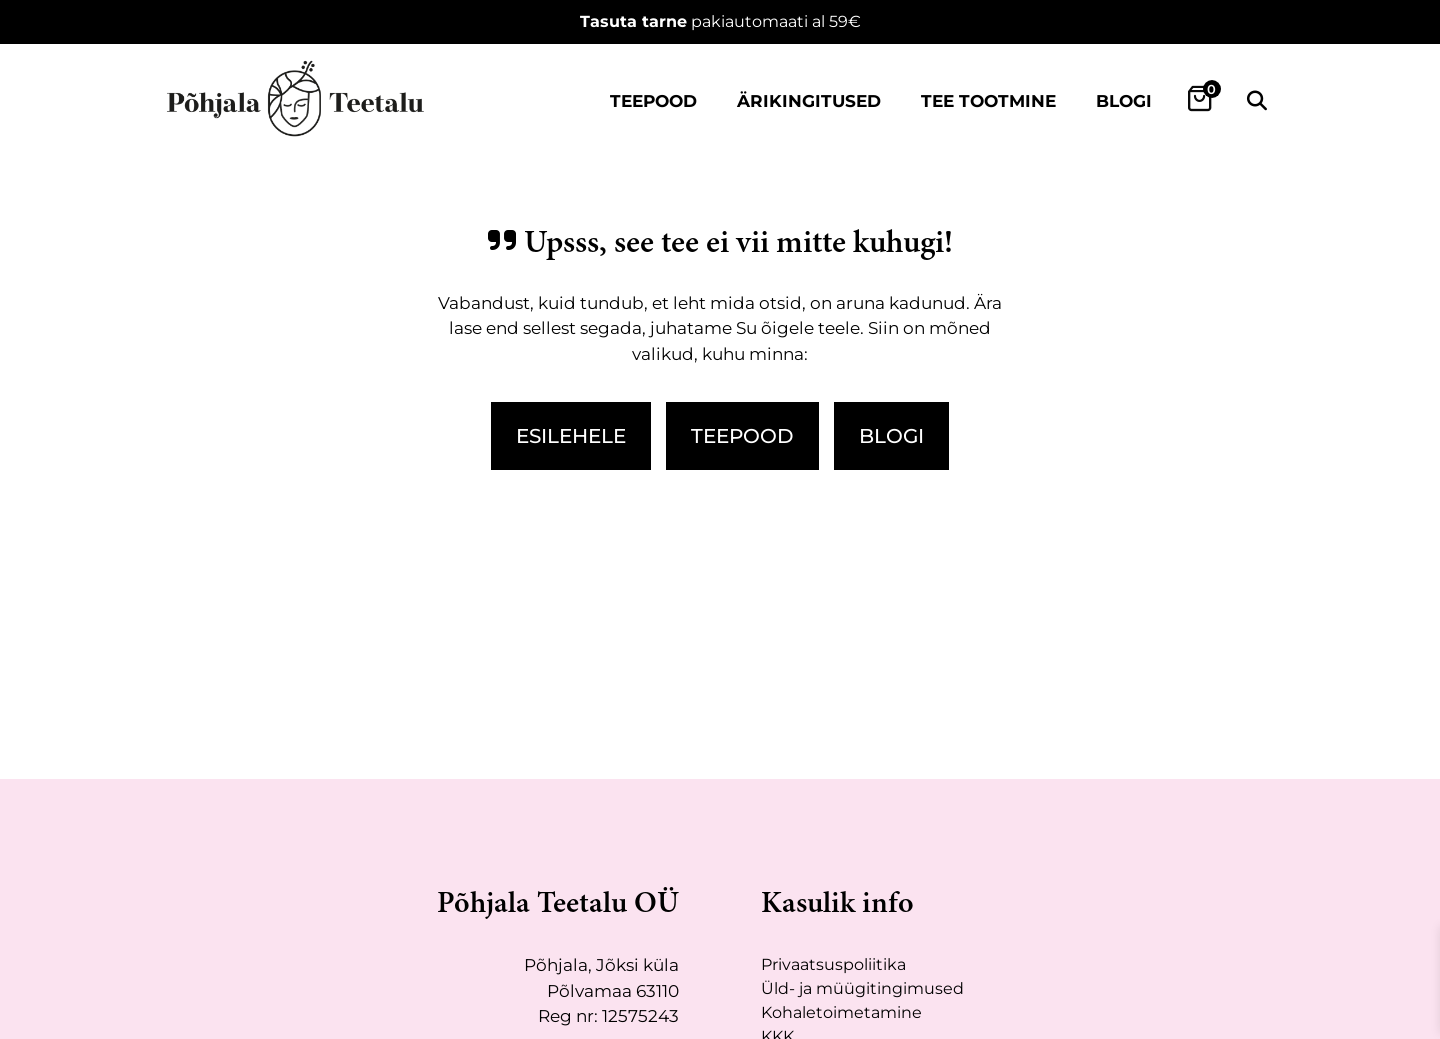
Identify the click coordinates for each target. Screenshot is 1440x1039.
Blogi (1124, 101)
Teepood (653, 101)
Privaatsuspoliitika (833, 964)
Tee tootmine (988, 101)
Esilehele (571, 436)
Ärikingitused (809, 101)
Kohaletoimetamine (841, 1012)
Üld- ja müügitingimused (862, 988)
